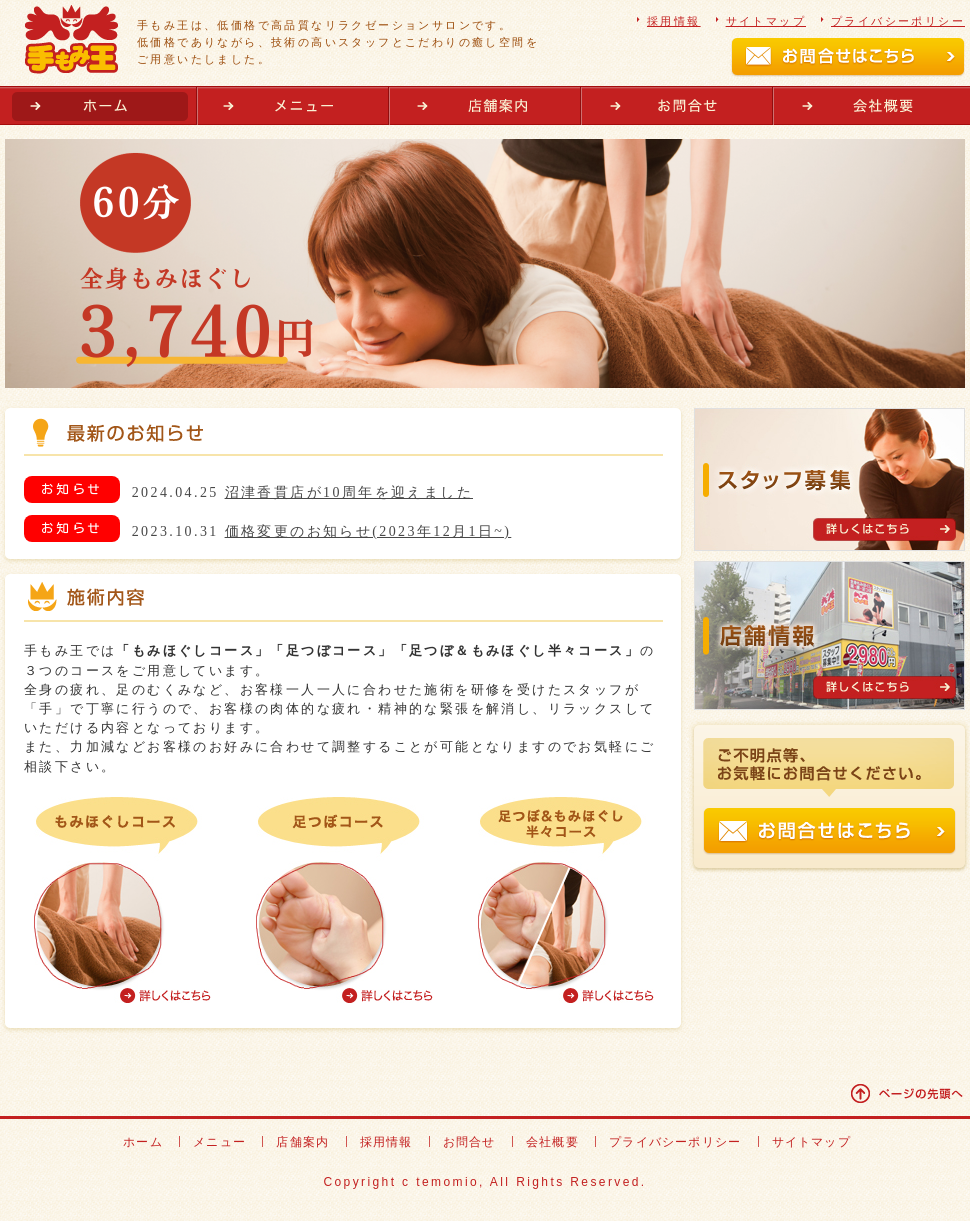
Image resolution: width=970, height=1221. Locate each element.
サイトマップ (766, 21)
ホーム (101, 105)
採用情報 (674, 21)
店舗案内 (485, 105)
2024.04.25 (302, 492)
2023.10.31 (322, 531)
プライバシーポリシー (898, 21)
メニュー (293, 105)
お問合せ (677, 105)
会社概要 (869, 105)
